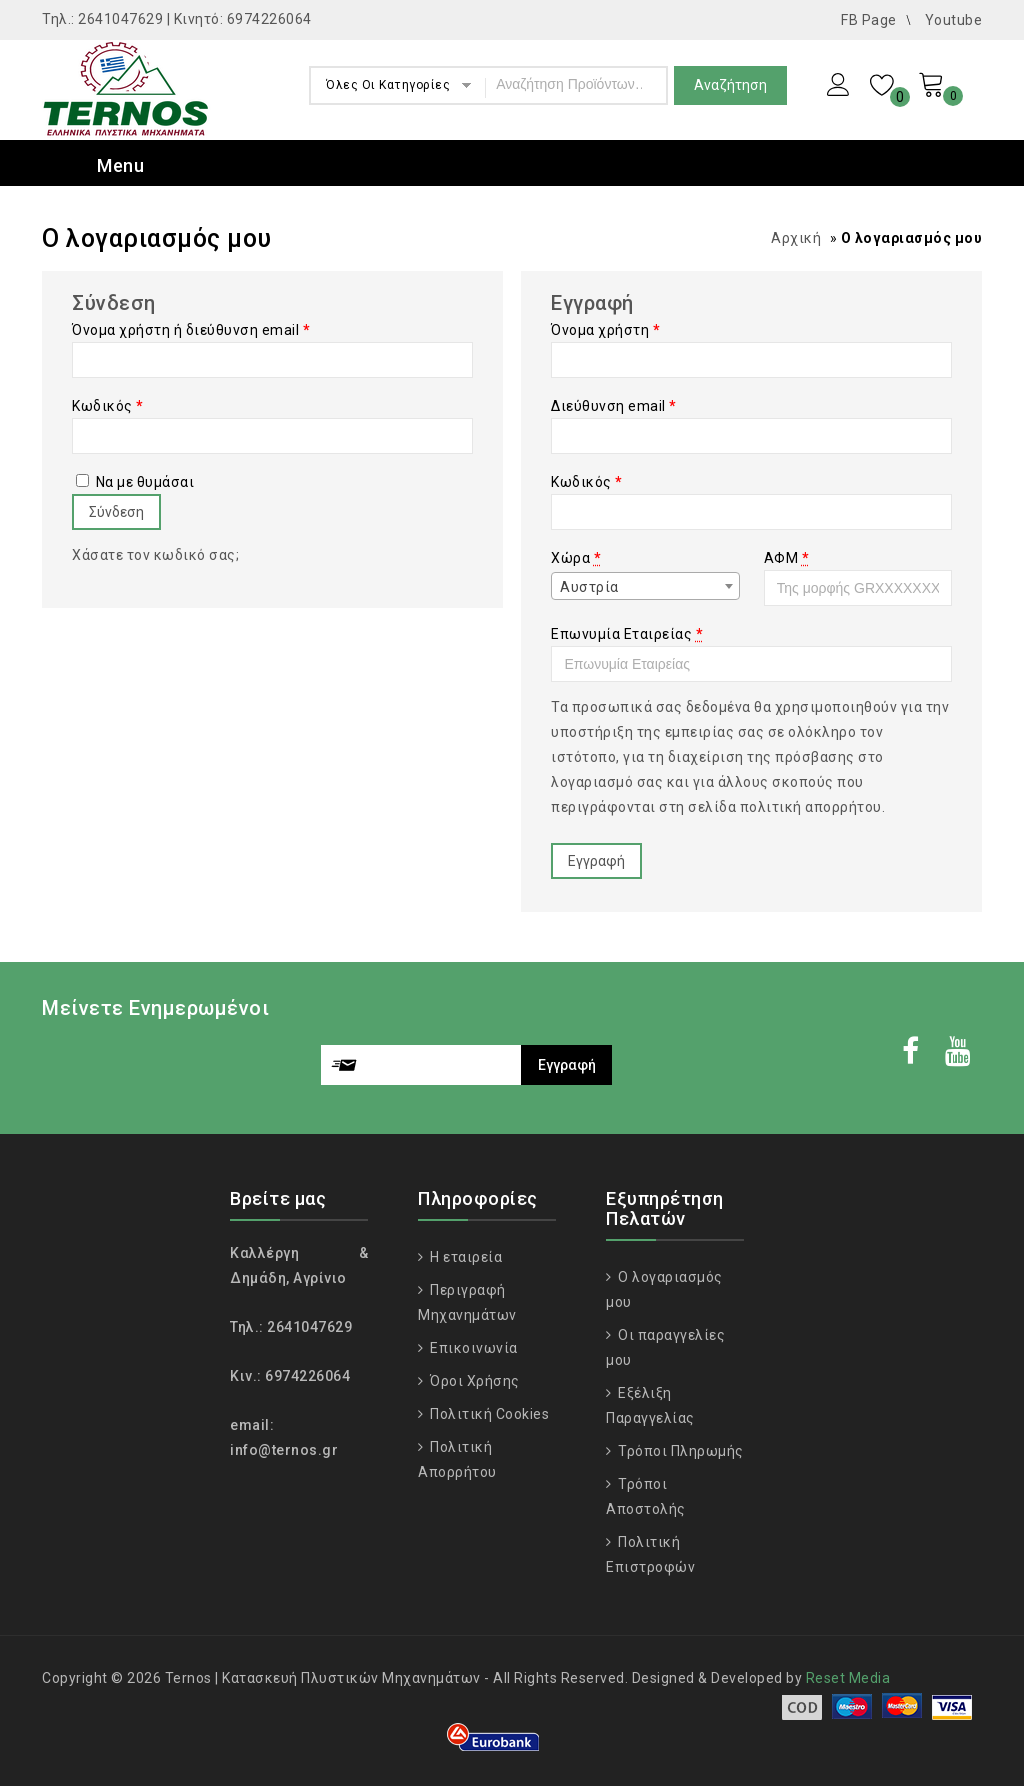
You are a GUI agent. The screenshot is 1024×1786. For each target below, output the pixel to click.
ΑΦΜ (787, 558)
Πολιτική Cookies (488, 1414)
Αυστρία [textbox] (589, 587)
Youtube (954, 20)
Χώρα (576, 558)
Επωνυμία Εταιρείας (627, 634)
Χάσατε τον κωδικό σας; (155, 555)
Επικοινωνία (472, 1348)
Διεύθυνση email (614, 406)
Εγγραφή (596, 861)
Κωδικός (108, 406)
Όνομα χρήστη (605, 330)
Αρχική (796, 238)
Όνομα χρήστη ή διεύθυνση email (191, 330)
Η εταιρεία (465, 1257)
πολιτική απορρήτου (811, 807)
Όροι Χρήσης (473, 1381)
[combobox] (645, 586)
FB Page (869, 20)
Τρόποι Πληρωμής (679, 1451)
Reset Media (848, 1678)
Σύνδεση (116, 512)
